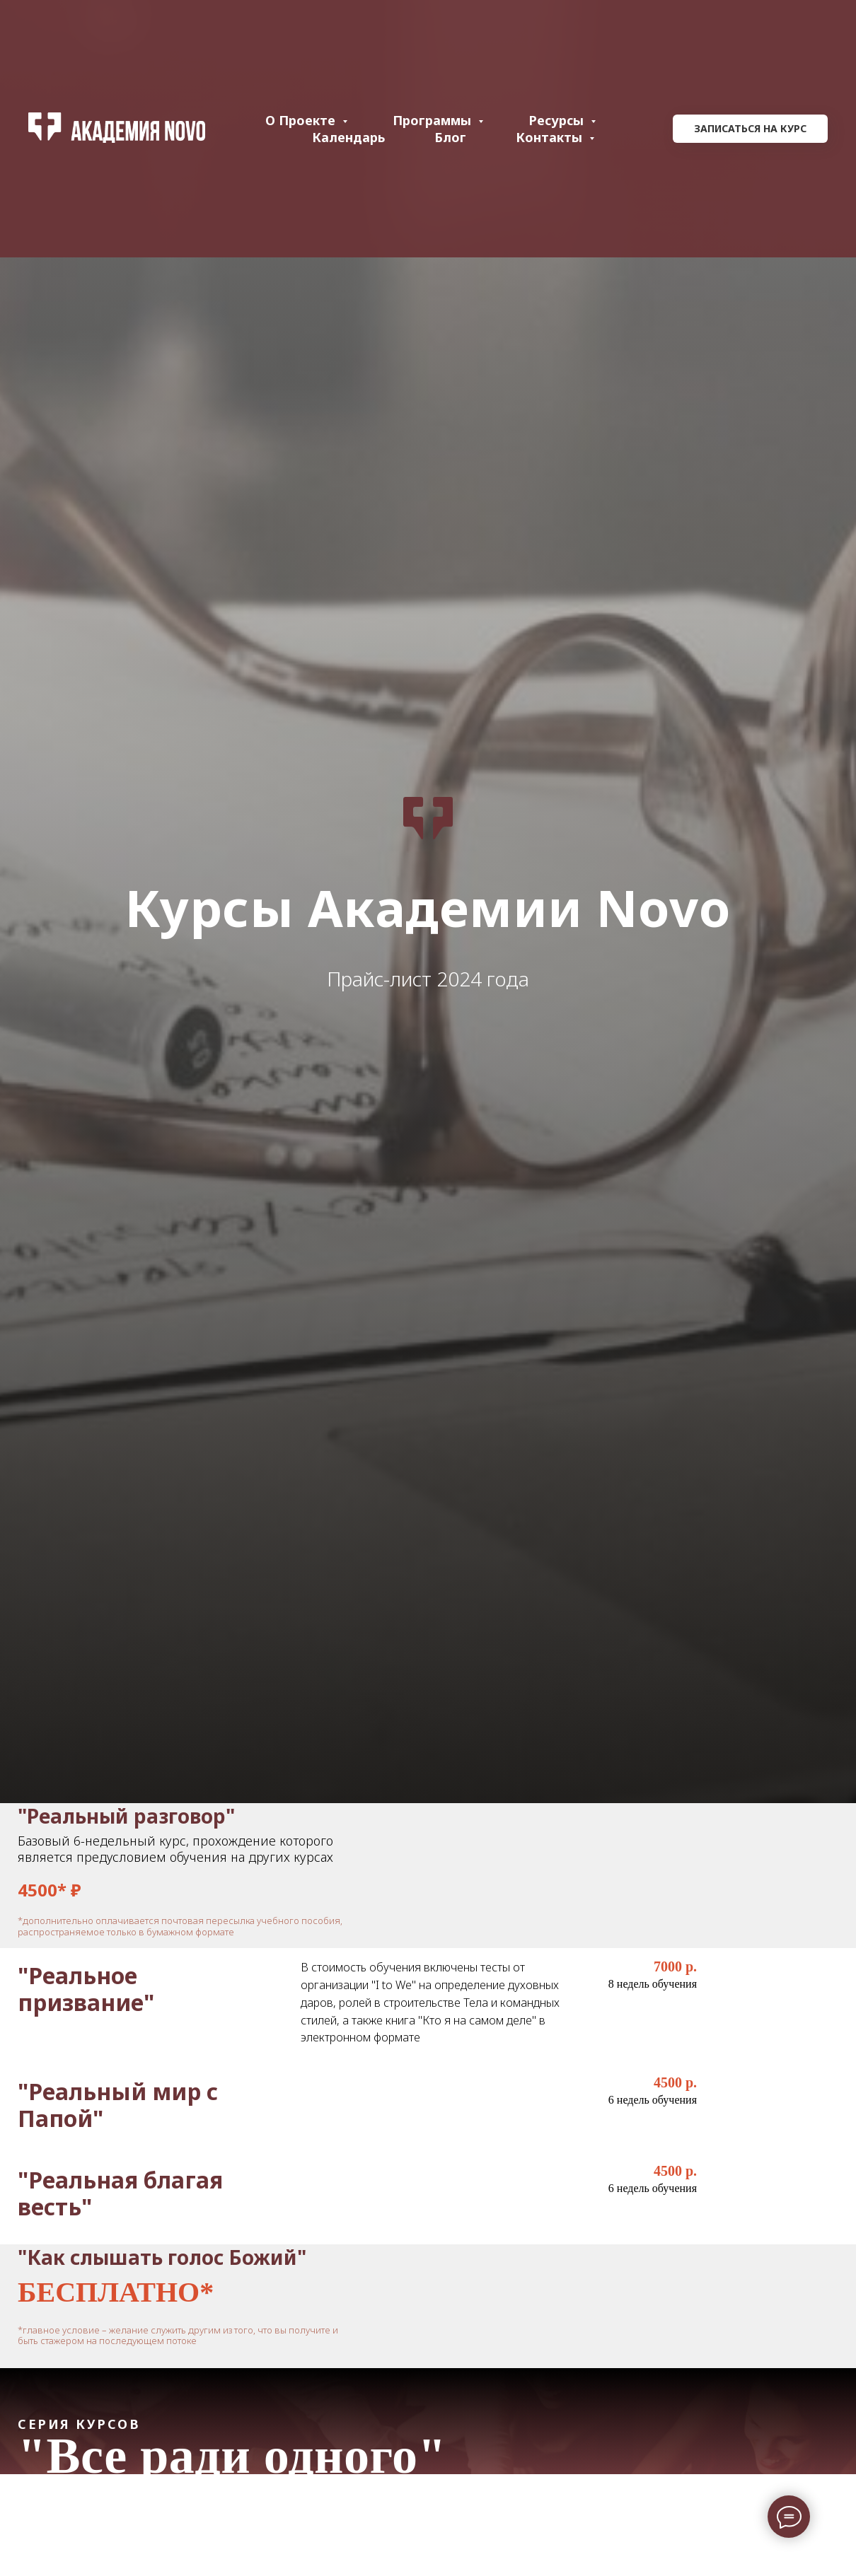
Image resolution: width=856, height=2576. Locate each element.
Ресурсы (557, 120)
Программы (434, 120)
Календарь (348, 137)
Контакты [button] (551, 137)
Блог (450, 137)
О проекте (302, 120)
